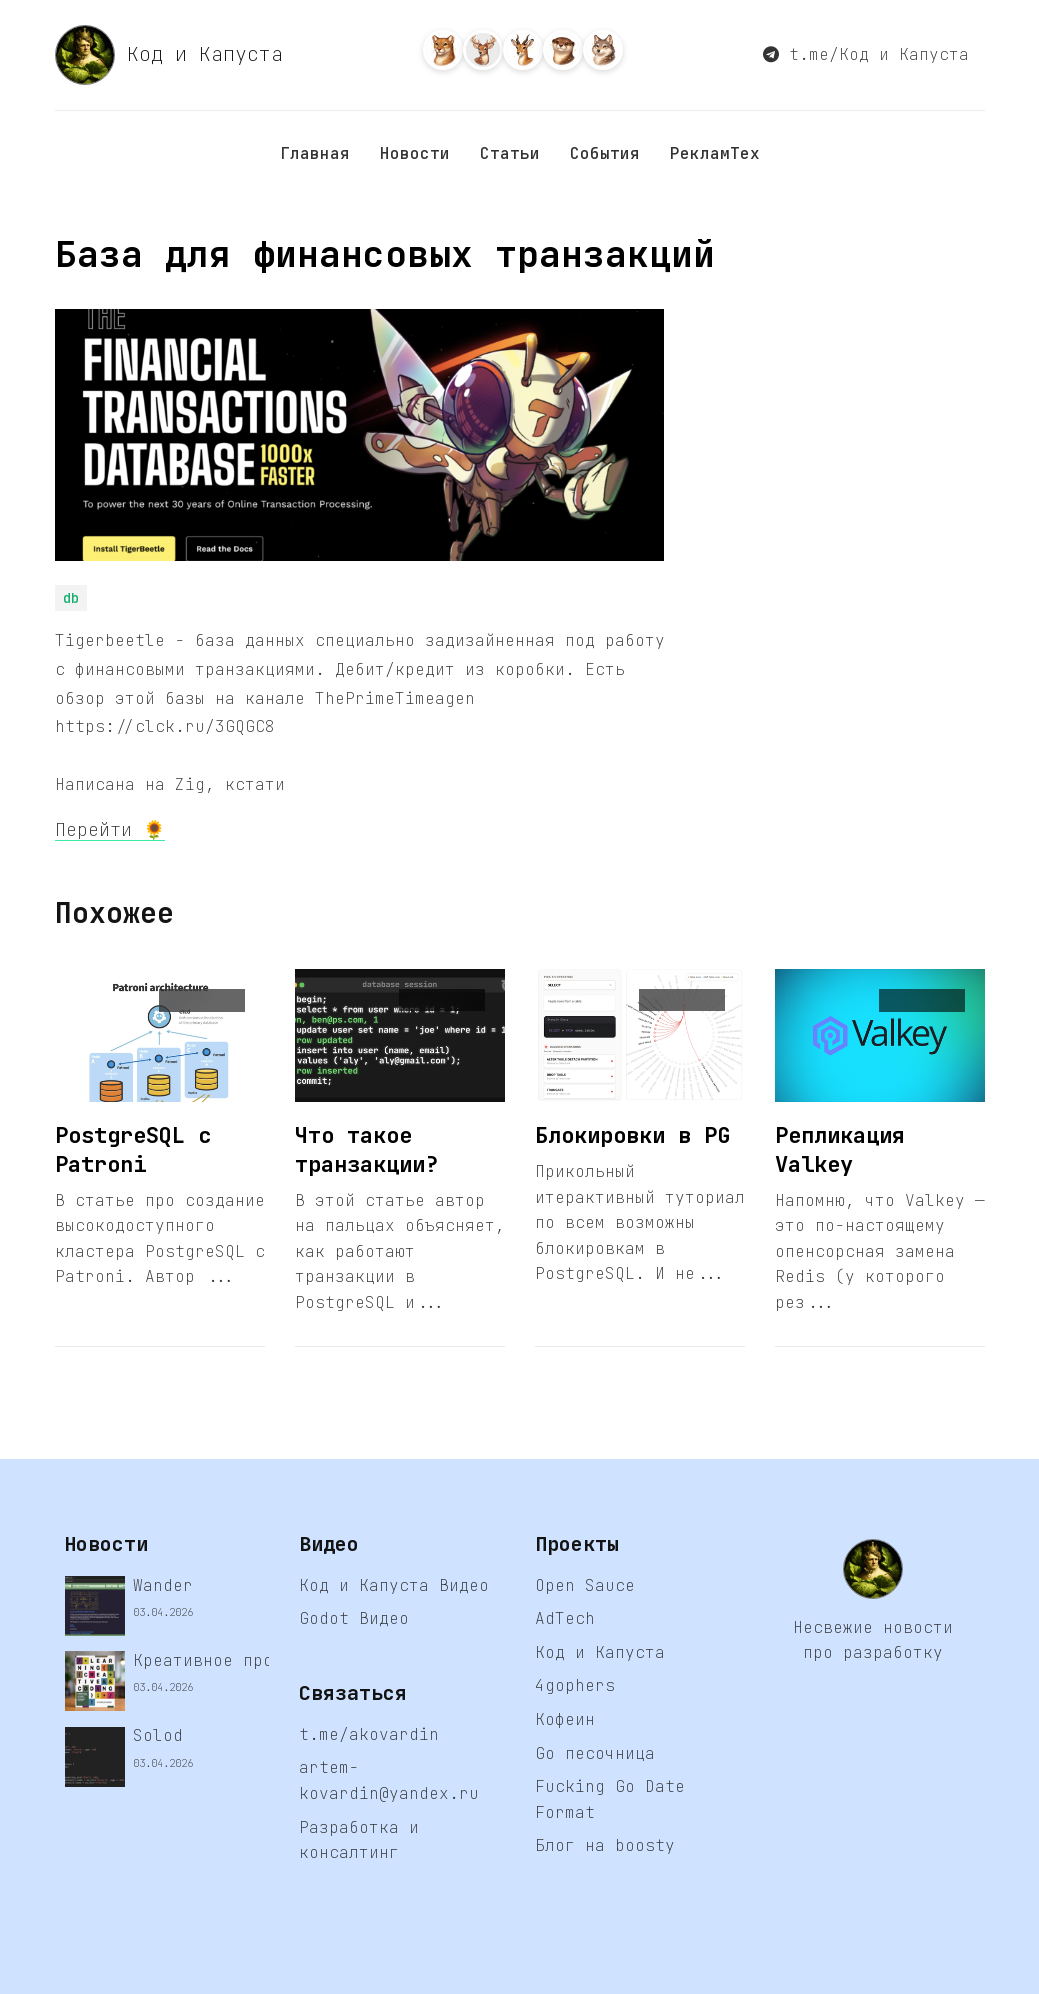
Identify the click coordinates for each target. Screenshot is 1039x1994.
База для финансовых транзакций (385, 254)
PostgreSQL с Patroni (133, 1150)
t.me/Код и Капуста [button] (866, 54)
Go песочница (595, 1753)
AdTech (565, 1618)
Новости (415, 153)
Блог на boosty (605, 1845)
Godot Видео (354, 1618)
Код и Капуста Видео (394, 1585)
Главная (315, 153)
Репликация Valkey (840, 1150)
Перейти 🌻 (110, 829)
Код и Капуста (169, 55)
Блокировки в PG (632, 1135)
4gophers (575, 1685)
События (605, 153)
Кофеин (565, 1719)
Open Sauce (585, 1585)
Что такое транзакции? (366, 1150)
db (71, 598)
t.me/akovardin (369, 1734)
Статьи (510, 153)
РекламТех (715, 153)
